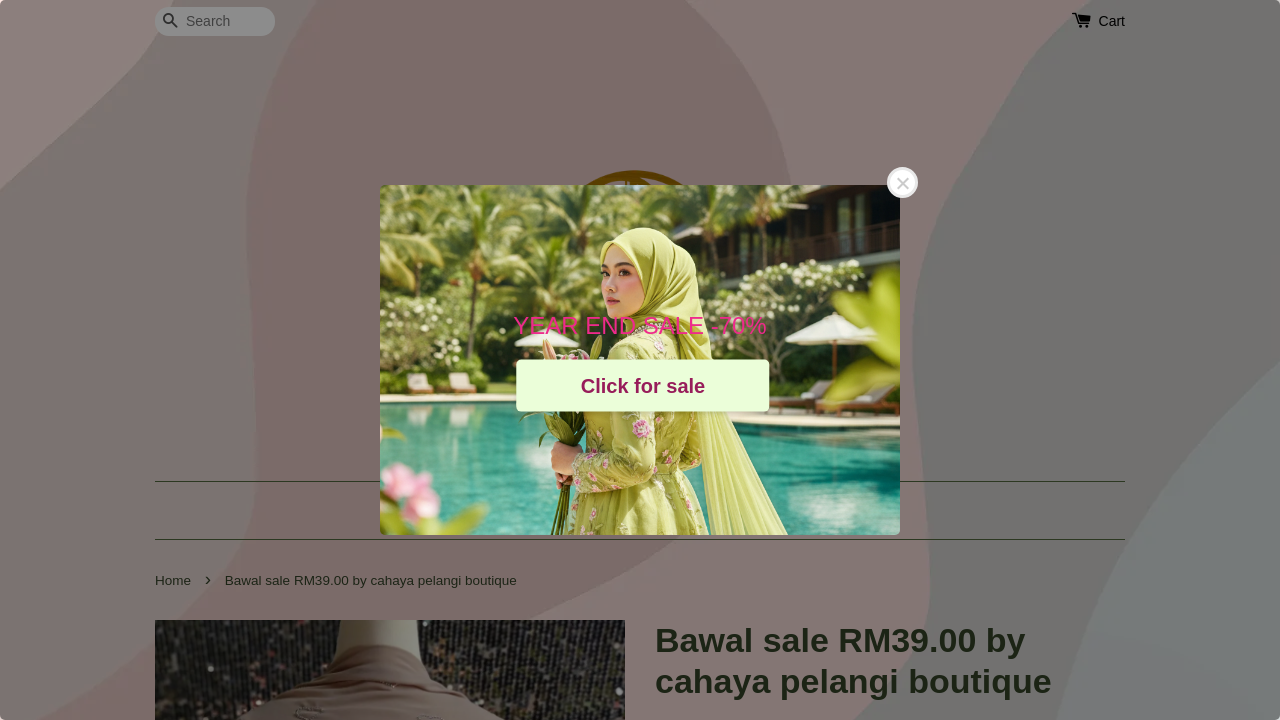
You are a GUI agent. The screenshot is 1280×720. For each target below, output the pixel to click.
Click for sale (643, 385)
